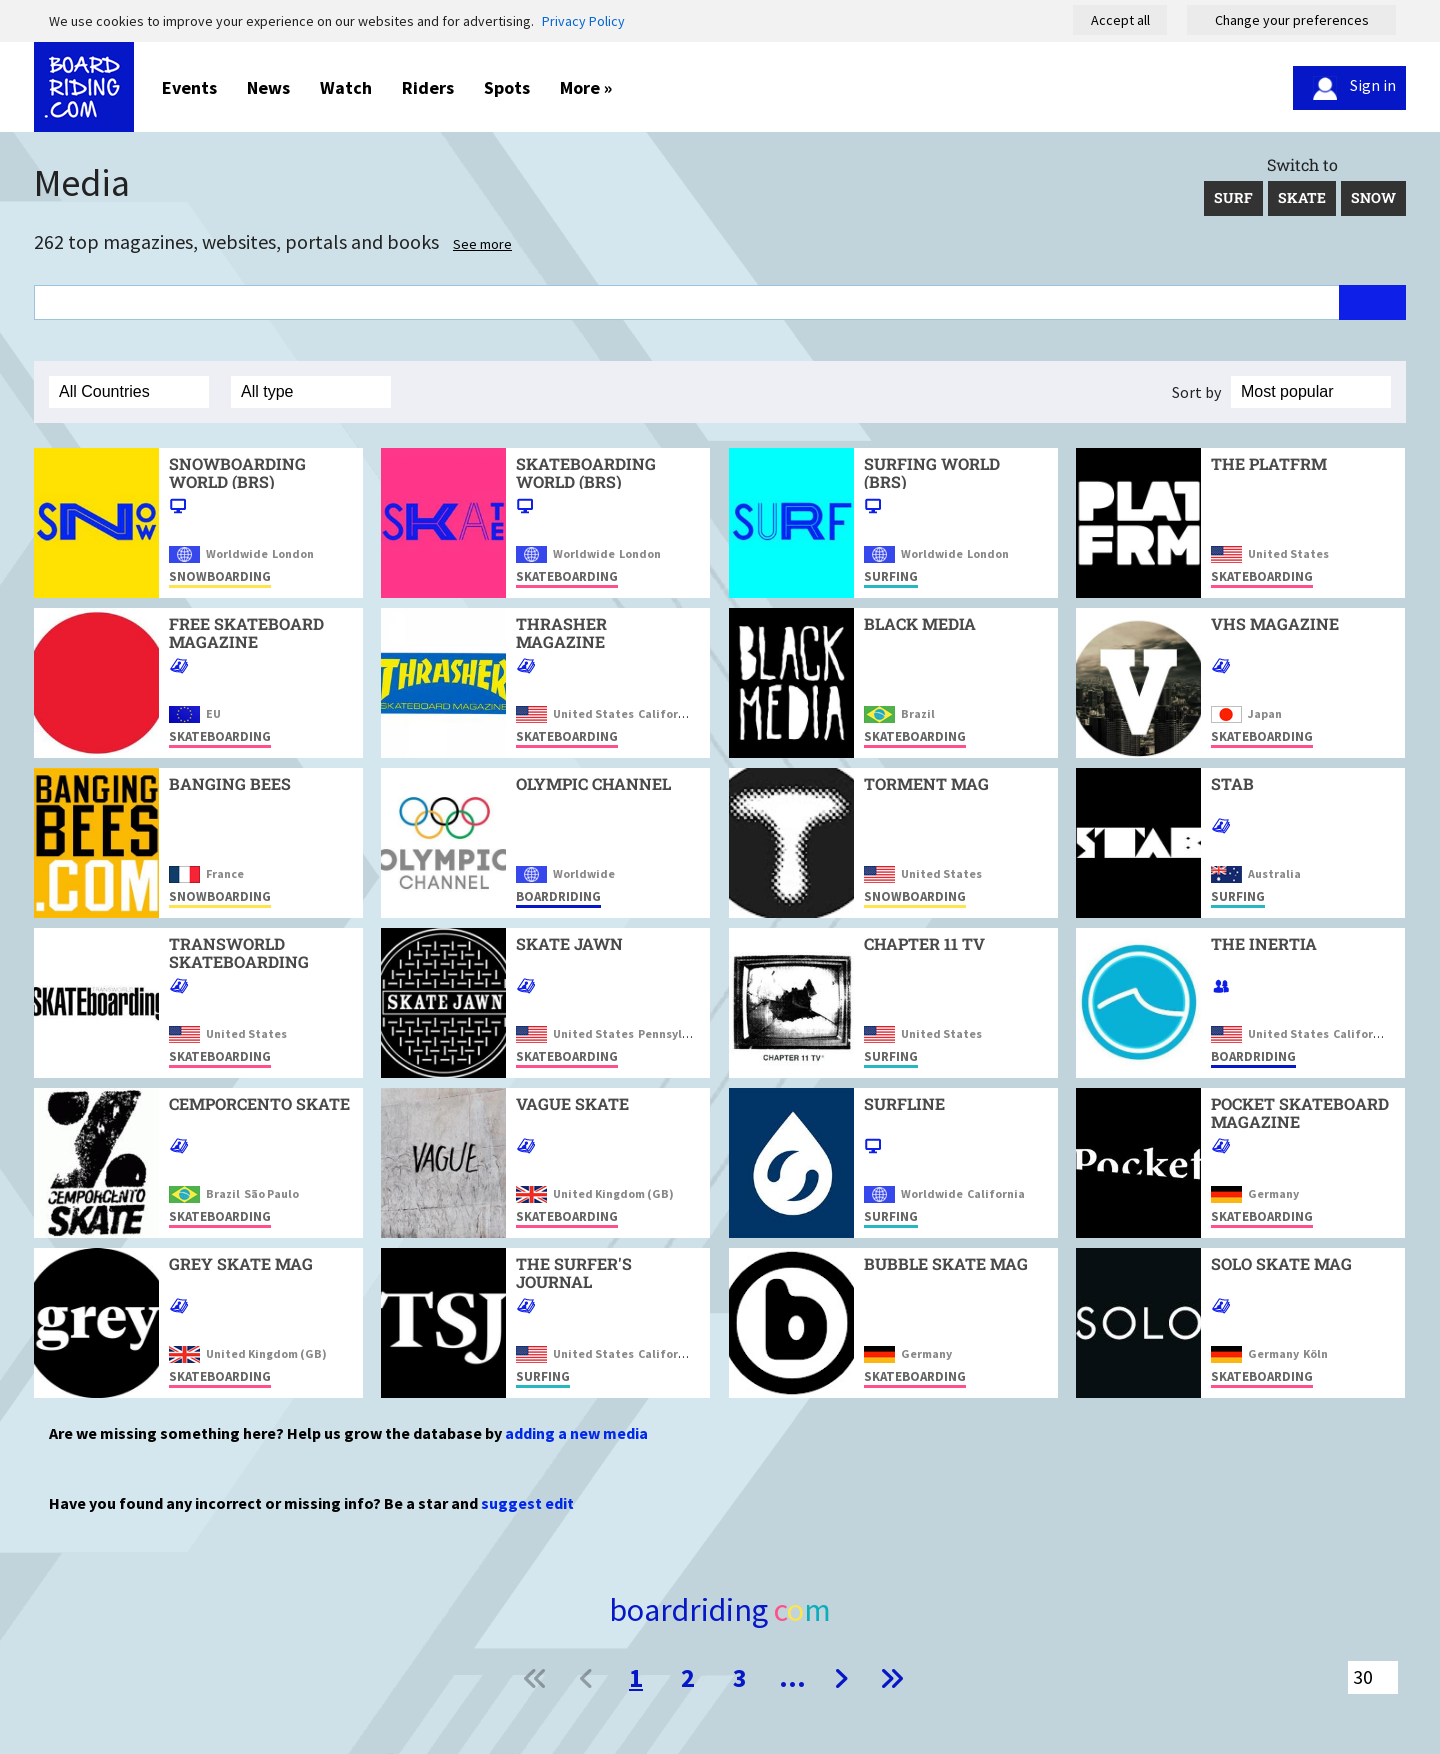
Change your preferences (1292, 20)
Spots (507, 87)
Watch (346, 87)
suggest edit (527, 1503)
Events (189, 87)
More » (586, 87)
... (792, 1677)
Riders (428, 87)
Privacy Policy (583, 21)
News (268, 87)
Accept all (1120, 20)
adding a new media (576, 1433)
